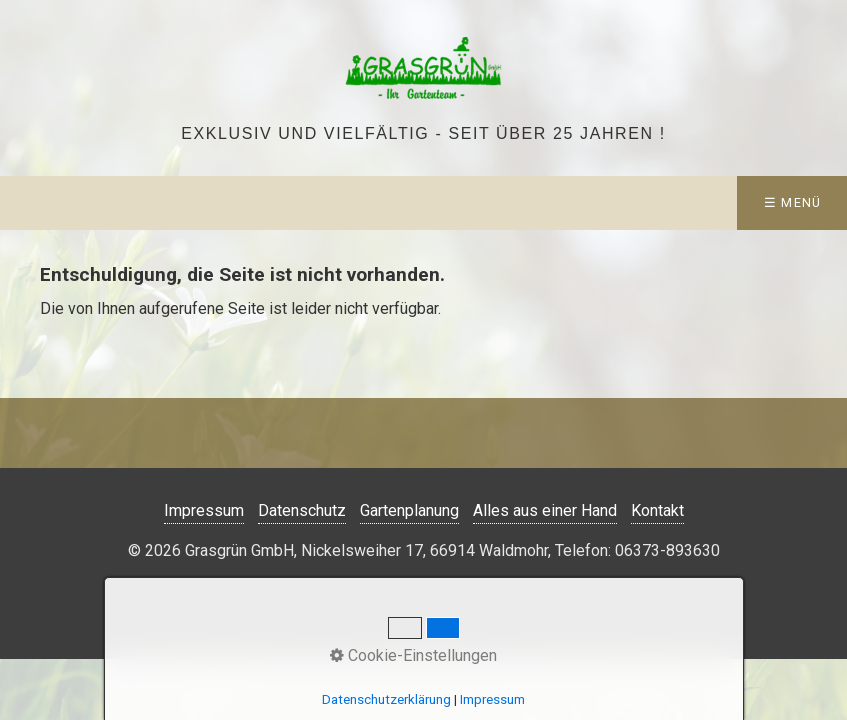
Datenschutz (302, 510)
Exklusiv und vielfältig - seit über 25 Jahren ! (423, 133)
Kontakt (657, 510)
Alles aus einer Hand (545, 510)
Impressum (204, 510)
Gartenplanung (409, 510)
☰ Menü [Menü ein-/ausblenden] (793, 202)
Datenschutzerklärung (386, 699)
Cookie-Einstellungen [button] (413, 655)
